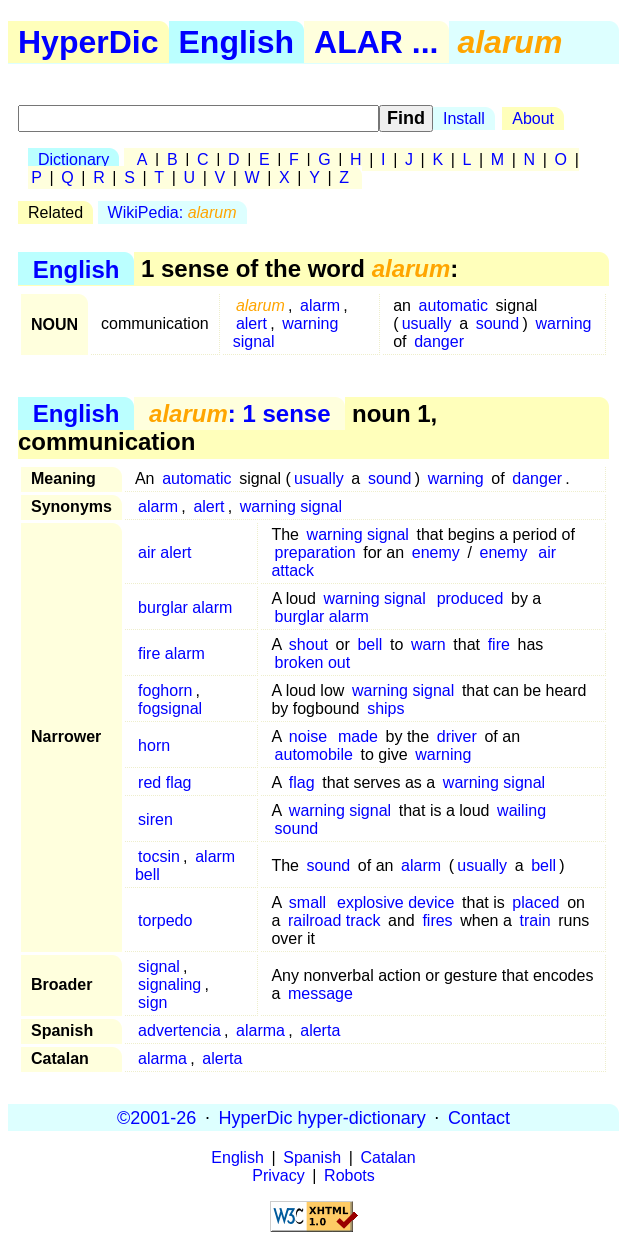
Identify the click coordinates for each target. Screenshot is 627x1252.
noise (308, 736)
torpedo (165, 920)
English (237, 42)
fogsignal (170, 708)
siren (155, 819)
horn (154, 745)
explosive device (395, 902)
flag (302, 782)
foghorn (165, 690)
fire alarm (171, 653)
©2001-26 (156, 1117)
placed (535, 902)
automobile (314, 754)
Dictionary (73, 159)
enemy (436, 552)
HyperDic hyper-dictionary (322, 1117)
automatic (453, 305)
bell (369, 644)
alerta (320, 1030)
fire (499, 644)
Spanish (312, 1157)
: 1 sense (239, 413)
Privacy (278, 1175)
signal (159, 966)
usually (427, 323)
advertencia (179, 1030)
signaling (169, 984)
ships (385, 708)
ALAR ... (376, 42)
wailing (521, 810)
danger (439, 341)
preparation (315, 552)
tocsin (159, 856)
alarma (260, 1030)
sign (152, 1002)
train (534, 920)
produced (470, 598)
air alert (164, 552)
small (307, 902)
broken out (313, 662)
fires (437, 920)
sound (498, 323)
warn (428, 644)
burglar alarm (185, 607)
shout (308, 644)
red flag (164, 782)
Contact (479, 1117)
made (358, 736)
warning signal (286, 332)
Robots (349, 1175)
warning (563, 323)
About (533, 118)
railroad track (334, 920)
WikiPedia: (172, 212)
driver (457, 736)
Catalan (388, 1157)
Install (464, 118)
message (320, 993)
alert (251, 323)
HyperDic (88, 42)
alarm (320, 305)
